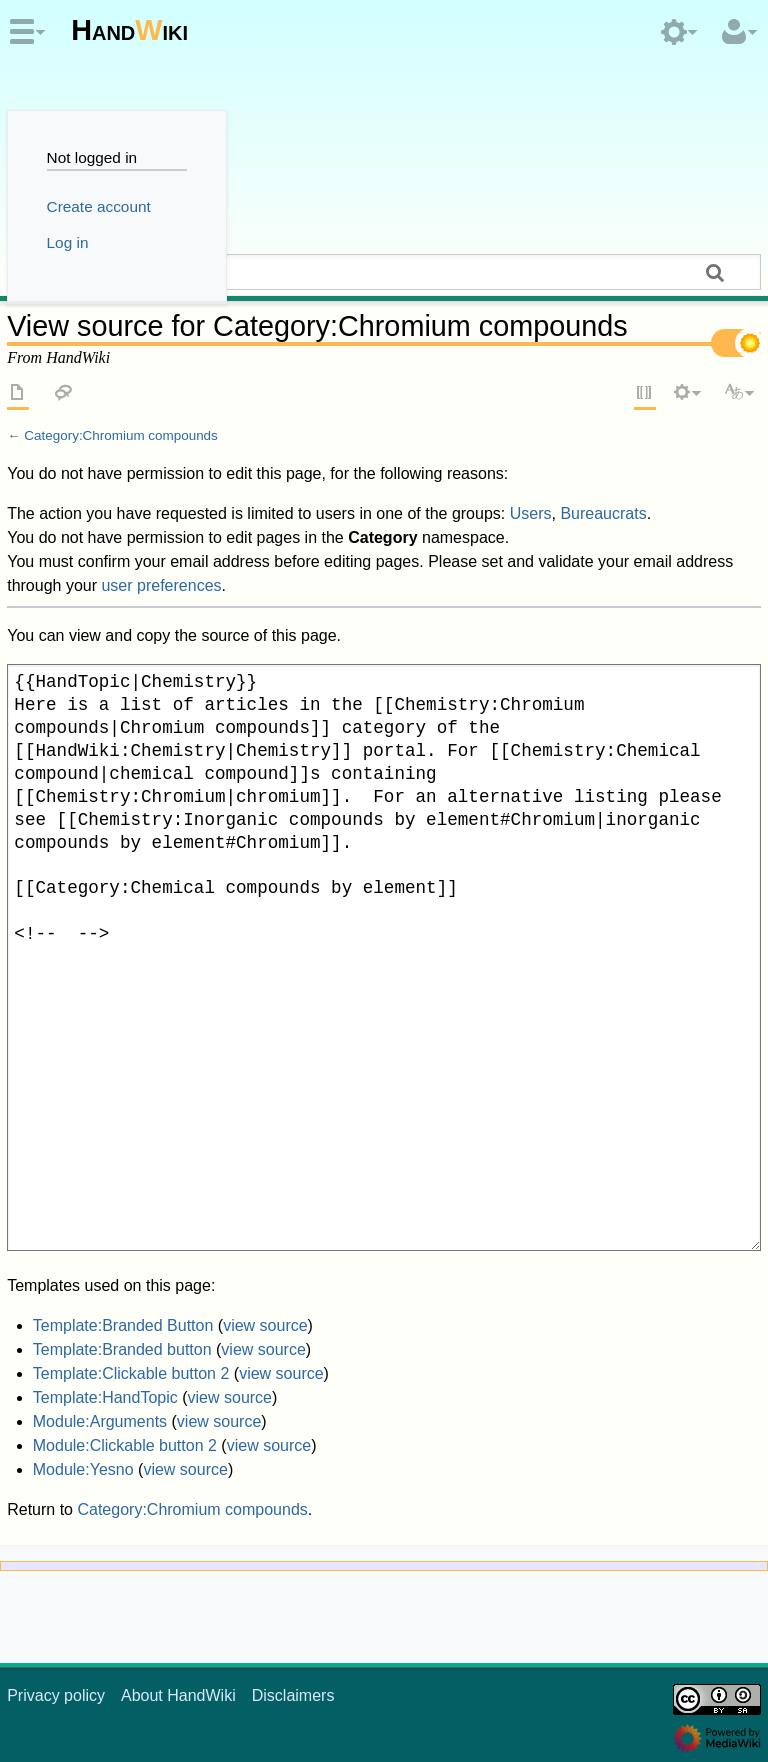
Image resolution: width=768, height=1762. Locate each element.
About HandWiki (178, 1695)
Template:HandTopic (105, 1397)
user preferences (161, 585)
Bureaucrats (603, 513)
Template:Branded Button (123, 1325)
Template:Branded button (122, 1349)
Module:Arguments (100, 1421)
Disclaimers (293, 1695)
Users (531, 513)
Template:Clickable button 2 (131, 1373)
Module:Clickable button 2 (125, 1445)
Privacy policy (56, 1695)
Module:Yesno (83, 1469)
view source (265, 1325)
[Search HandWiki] (384, 272)
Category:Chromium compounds (120, 435)
